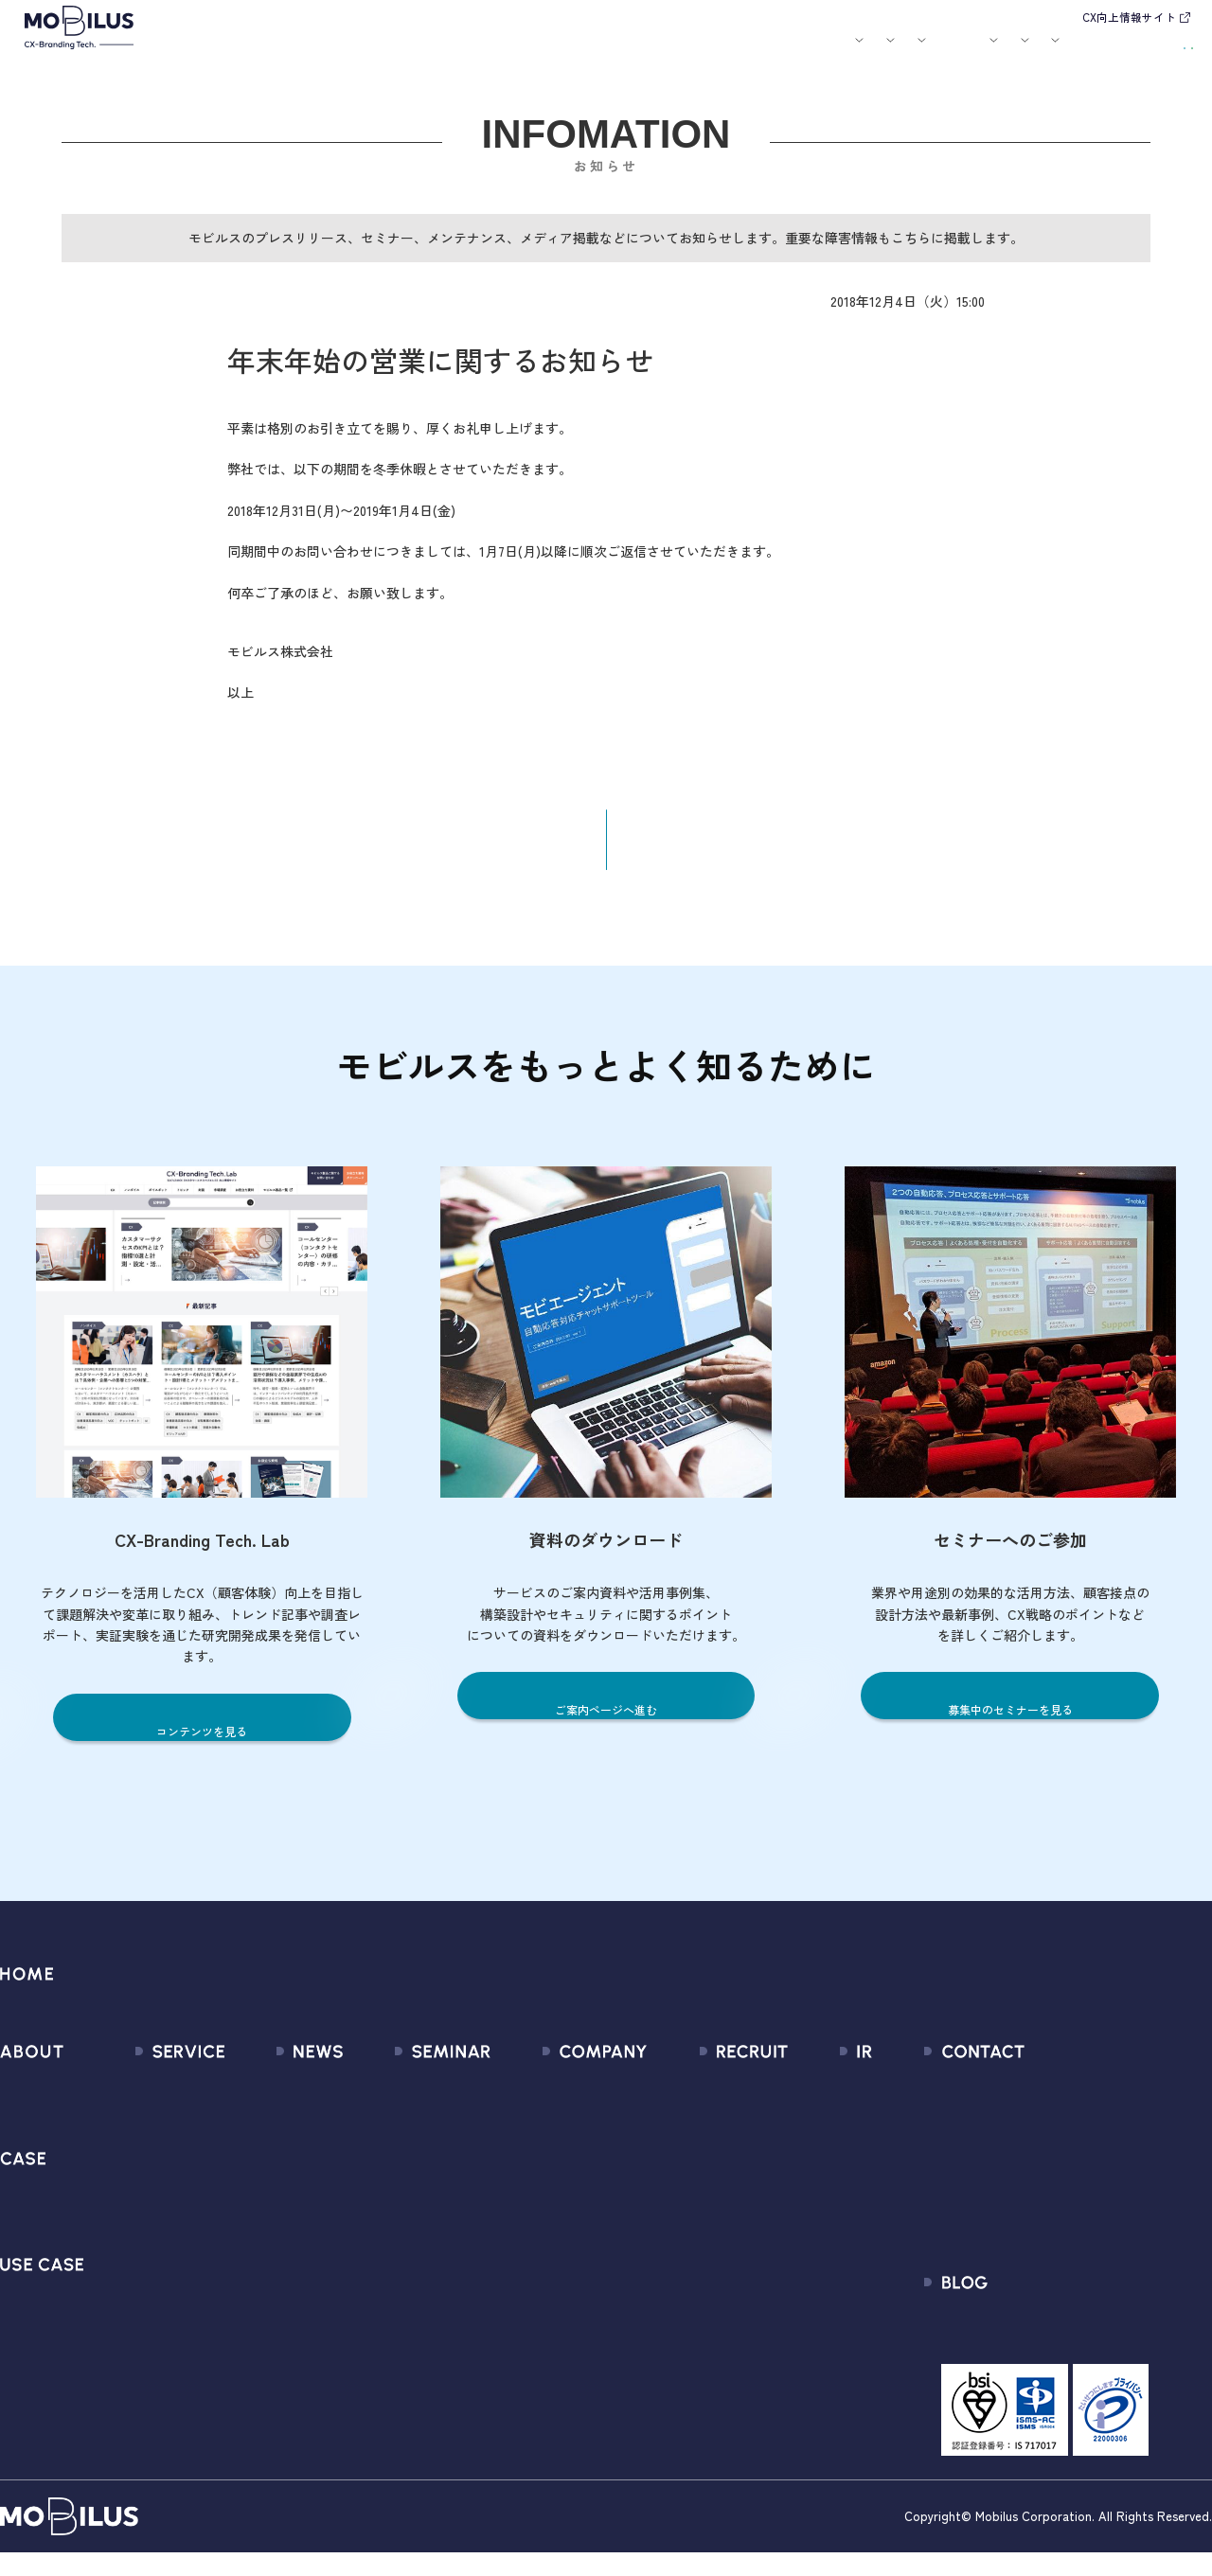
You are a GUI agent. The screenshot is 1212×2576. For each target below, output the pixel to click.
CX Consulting (155, 2135)
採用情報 (877, 53)
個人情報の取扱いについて (575, 2237)
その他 (242, 2203)
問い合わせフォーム (1048, 2101)
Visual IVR (140, 2340)
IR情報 (947, 53)
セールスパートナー (553, 2169)
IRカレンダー (819, 2203)
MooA (128, 2169)
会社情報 (518, 2101)
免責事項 (806, 2306)
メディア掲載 (263, 2169)
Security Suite (155, 2374)
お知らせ (600, 53)
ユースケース (512, 53)
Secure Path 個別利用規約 (1067, 2203)
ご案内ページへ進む (606, 1723)
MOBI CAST (146, 2306)
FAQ (791, 2237)
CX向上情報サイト (1129, 17)
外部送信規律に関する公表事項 (1083, 2237)
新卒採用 (708, 2101)
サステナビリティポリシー (575, 2340)
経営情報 (806, 2101)
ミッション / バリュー (561, 2203)
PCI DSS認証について (558, 2306)
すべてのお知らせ (277, 2101)
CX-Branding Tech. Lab (1056, 2347)
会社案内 (800, 53)
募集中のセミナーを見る (1010, 1723)
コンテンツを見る (201, 1745)
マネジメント (532, 2135)
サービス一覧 (152, 2101)
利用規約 (1012, 2169)
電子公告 (806, 2340)
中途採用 (708, 2135)
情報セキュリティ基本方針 (575, 2272)
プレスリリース (270, 2135)
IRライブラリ (819, 2135)
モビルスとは (277, 53)
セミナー (659, 53)
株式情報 (806, 2169)
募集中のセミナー (412, 2101)
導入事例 (424, 53)
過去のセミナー (404, 2135)
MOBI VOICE (147, 2272)
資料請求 (1154, 50)
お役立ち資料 (730, 53)
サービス (347, 53)
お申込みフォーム (1040, 2135)
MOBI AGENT (150, 2203)
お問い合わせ (1056, 50)
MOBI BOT (142, 2237)
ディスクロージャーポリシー (870, 2272)
